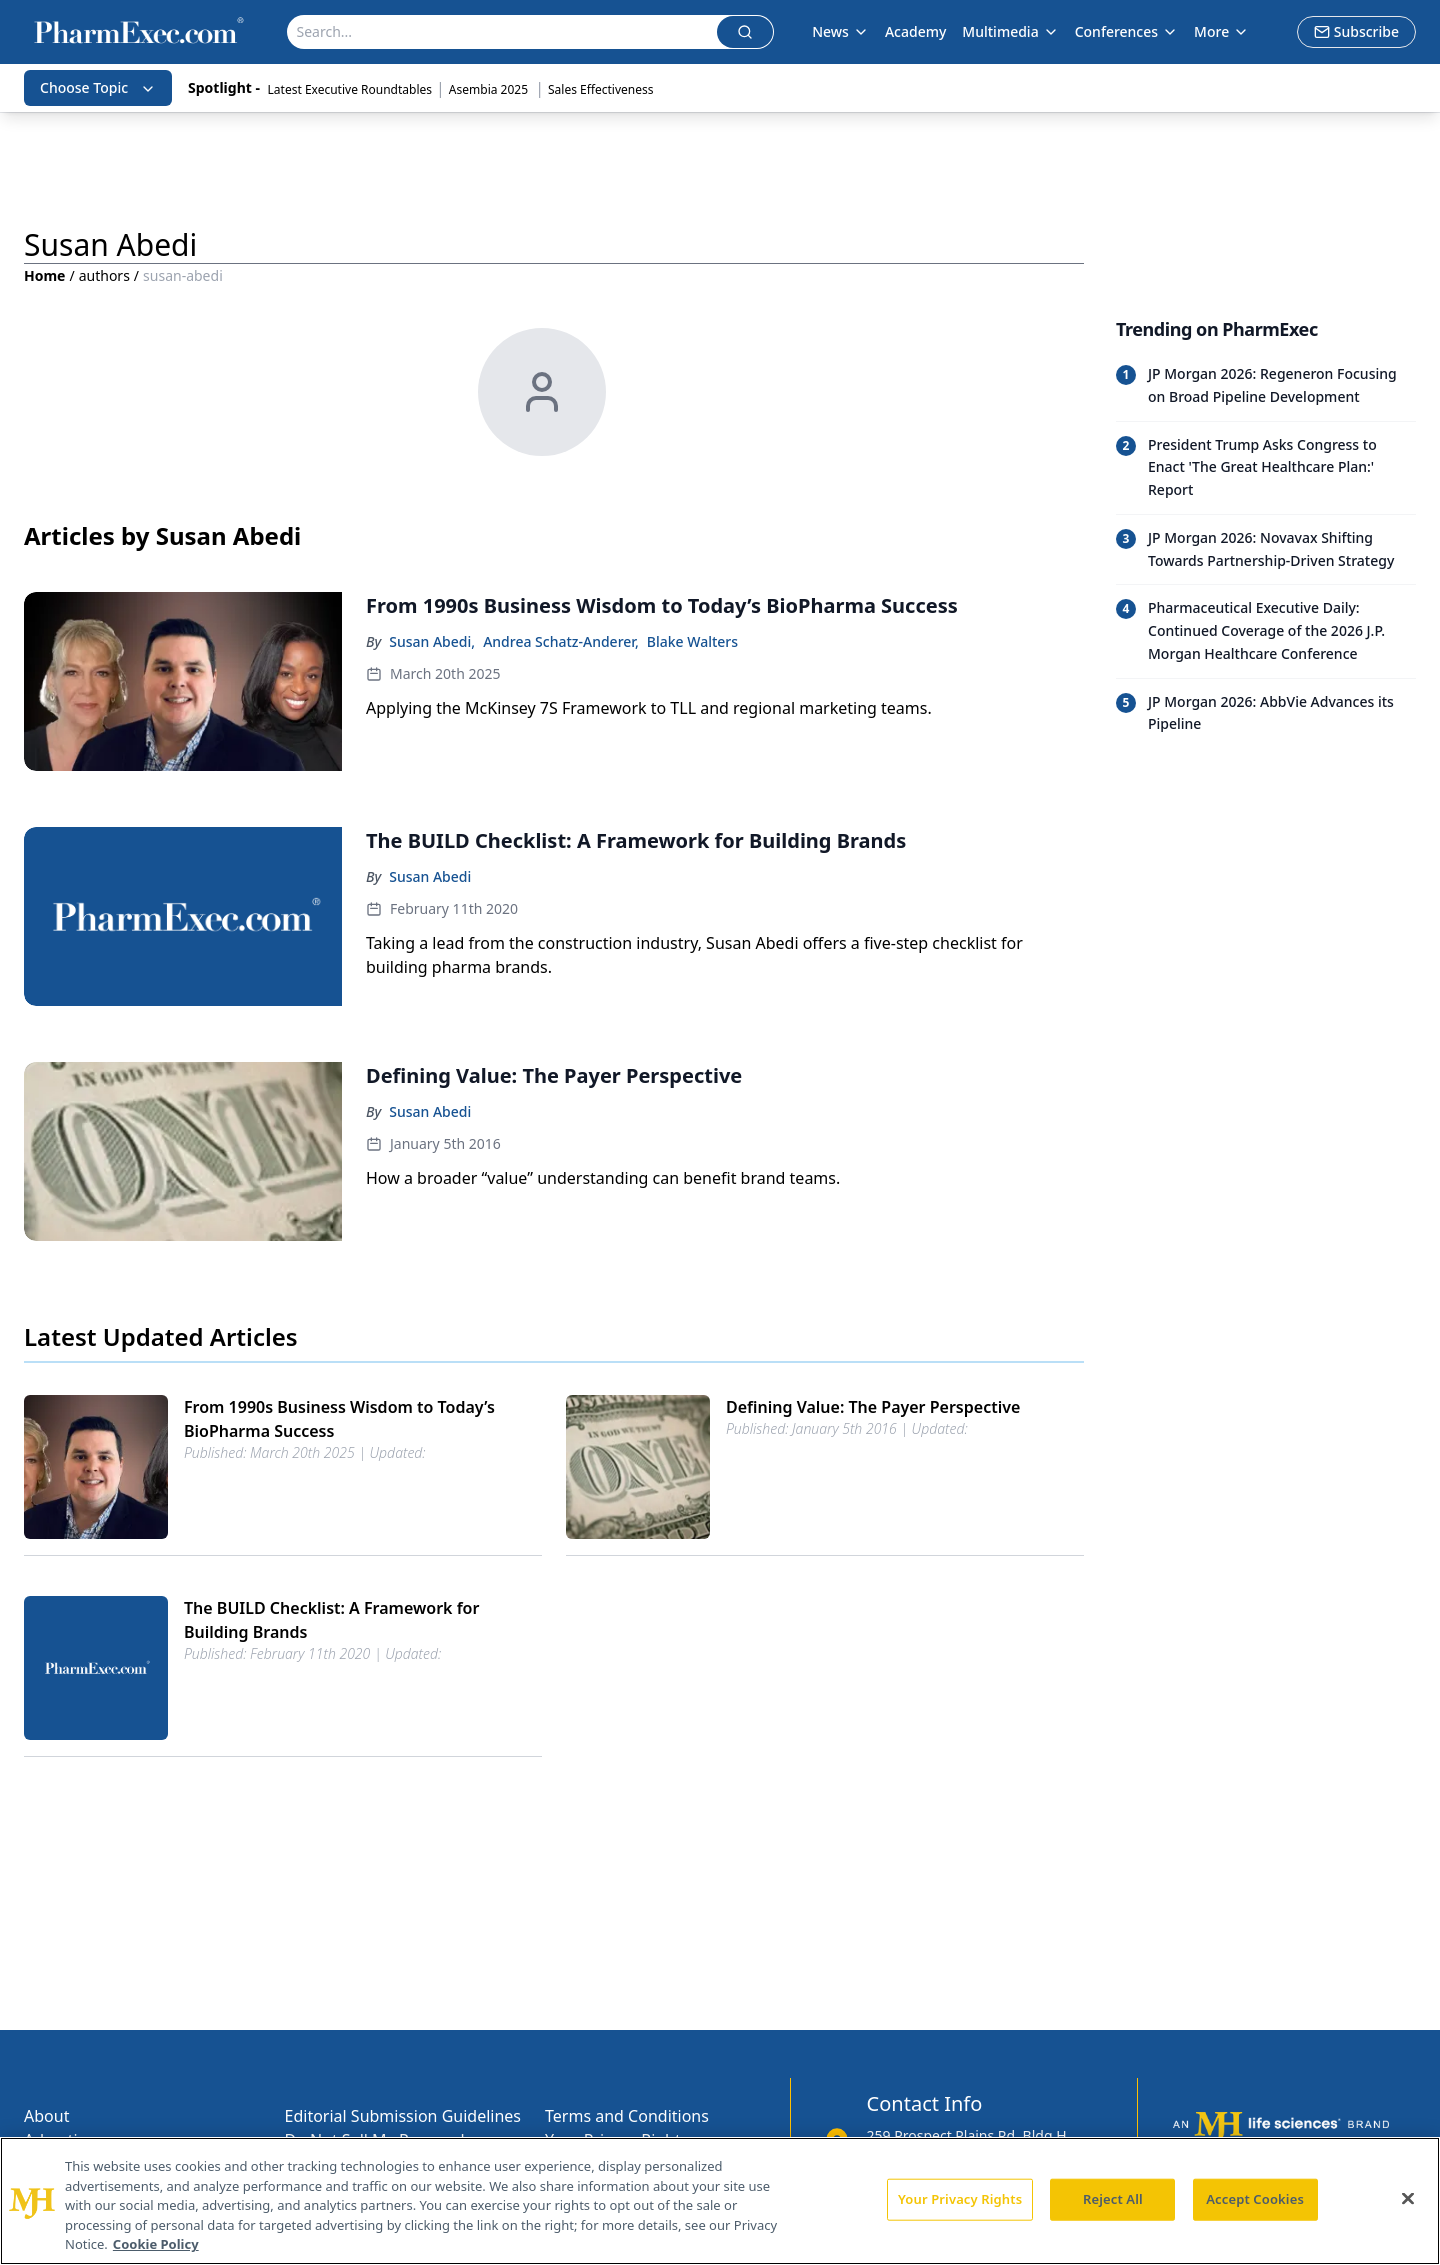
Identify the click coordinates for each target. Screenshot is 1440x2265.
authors (104, 275)
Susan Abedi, (432, 641)
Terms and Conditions (627, 2116)
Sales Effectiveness (600, 89)
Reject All (1113, 2199)
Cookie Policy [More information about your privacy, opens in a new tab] (156, 2244)
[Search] (502, 32)
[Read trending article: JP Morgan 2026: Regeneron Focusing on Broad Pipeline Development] (1266, 386)
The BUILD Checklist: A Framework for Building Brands (331, 1620)
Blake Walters (692, 641)
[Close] (1408, 2199)
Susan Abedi (430, 876)
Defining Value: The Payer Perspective (873, 1407)
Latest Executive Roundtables (350, 89)
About (46, 2116)
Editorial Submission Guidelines (403, 2116)
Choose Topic (98, 87)
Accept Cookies (1255, 2199)
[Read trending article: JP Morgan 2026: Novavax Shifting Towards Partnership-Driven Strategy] (1266, 549)
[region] (720, 2201)
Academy (915, 31)
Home (44, 275)
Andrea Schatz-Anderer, (561, 641)
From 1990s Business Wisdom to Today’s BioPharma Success (339, 1419)
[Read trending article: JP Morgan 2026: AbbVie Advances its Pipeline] (1266, 713)
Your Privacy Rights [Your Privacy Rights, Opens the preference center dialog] (960, 2199)
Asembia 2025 (490, 89)
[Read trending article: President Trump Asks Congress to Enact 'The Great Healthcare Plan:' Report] (1266, 467)
